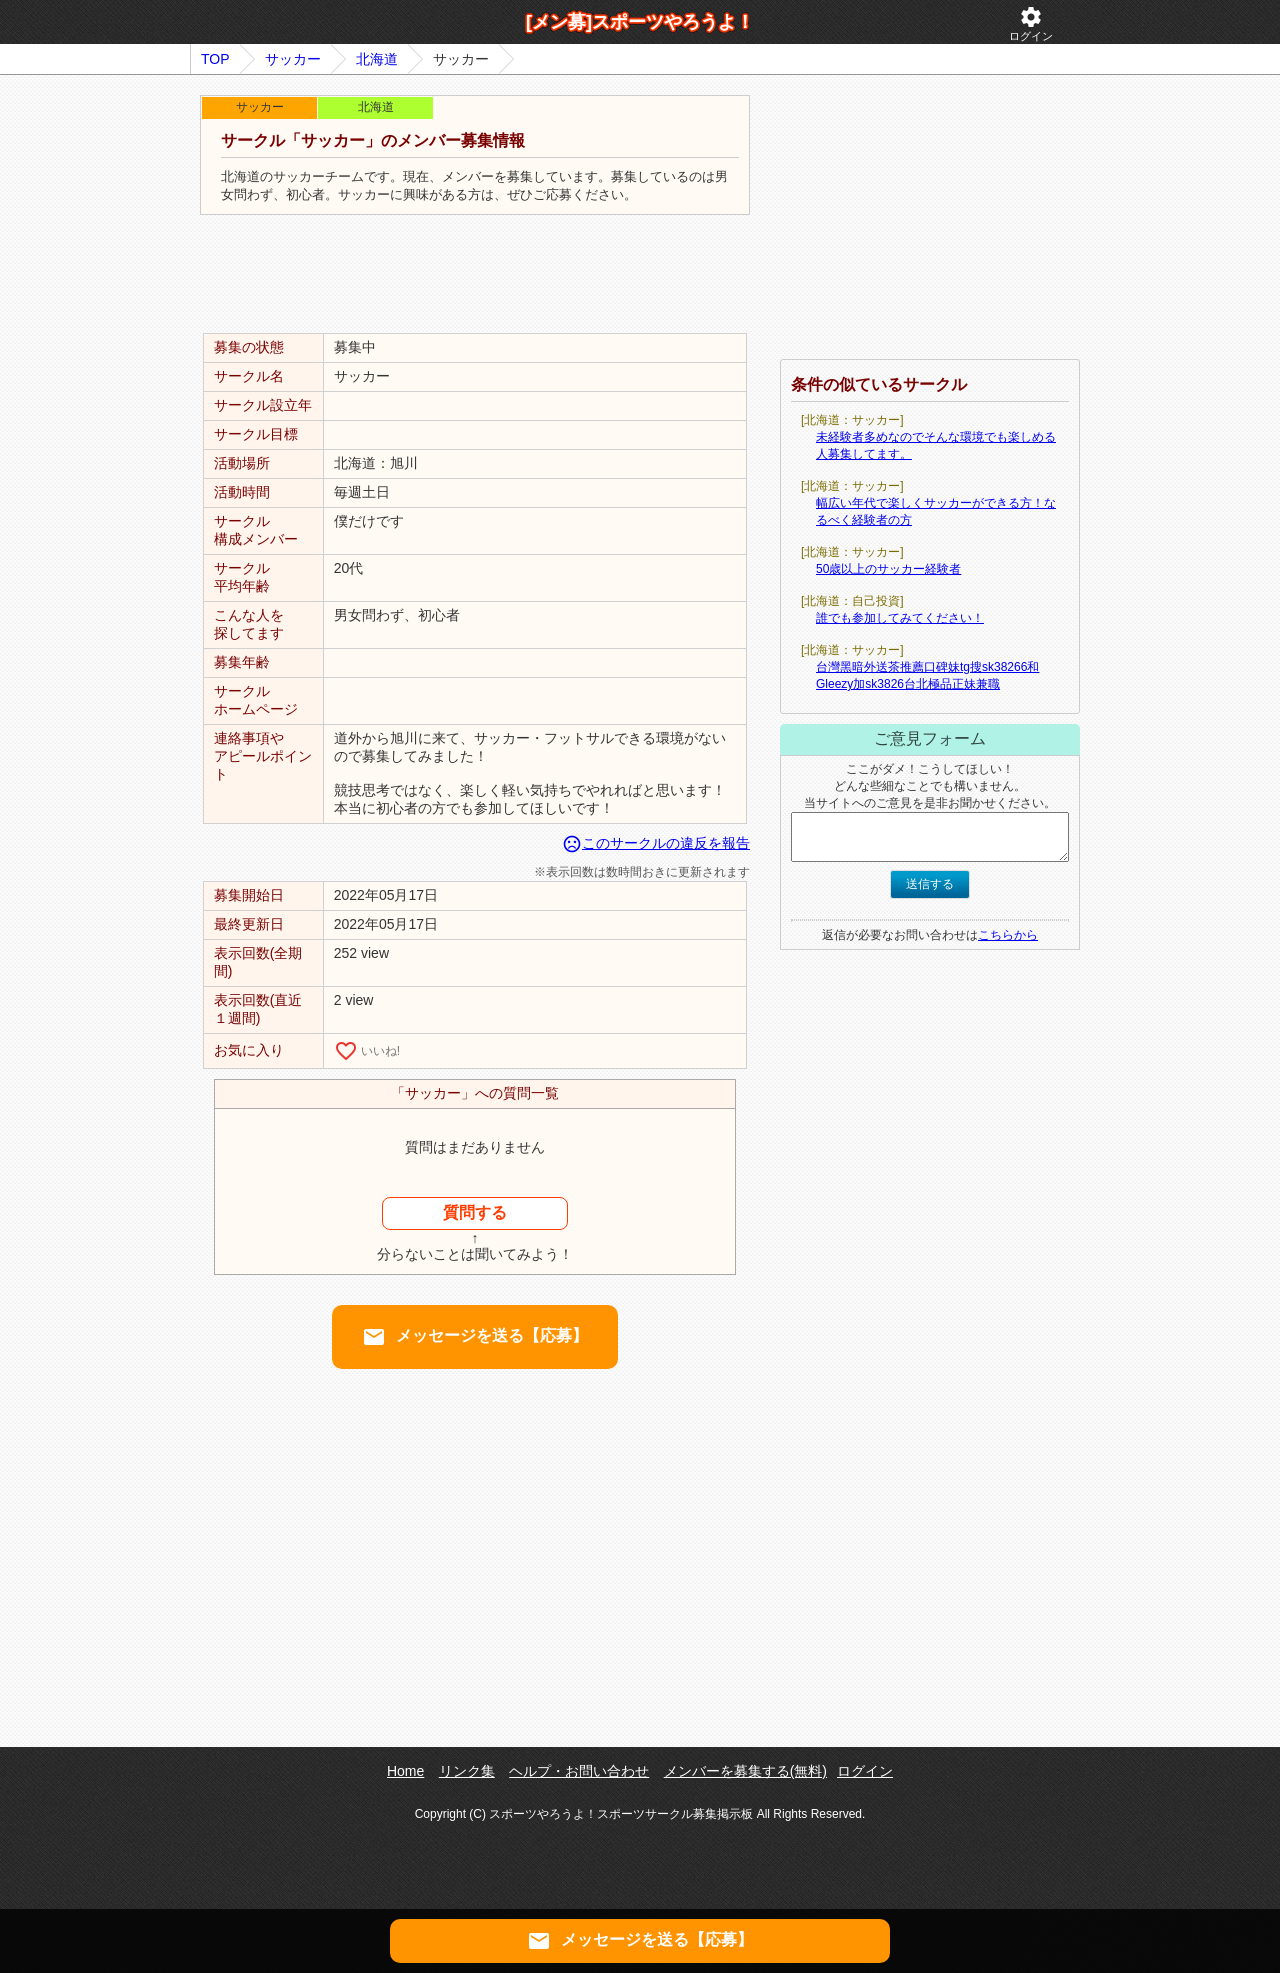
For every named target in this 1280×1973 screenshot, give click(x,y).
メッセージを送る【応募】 (475, 1337)
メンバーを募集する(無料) (745, 1771)
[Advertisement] (475, 275)
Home (405, 1771)
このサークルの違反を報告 (656, 843)
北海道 (377, 59)
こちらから (1008, 935)
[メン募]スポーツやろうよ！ (640, 22)
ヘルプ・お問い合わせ (579, 1771)
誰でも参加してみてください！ (900, 618)
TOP (215, 59)
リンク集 (467, 1771)
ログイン (1031, 23)
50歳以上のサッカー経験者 (888, 569)
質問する (475, 1212)
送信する (930, 884)
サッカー (293, 59)
